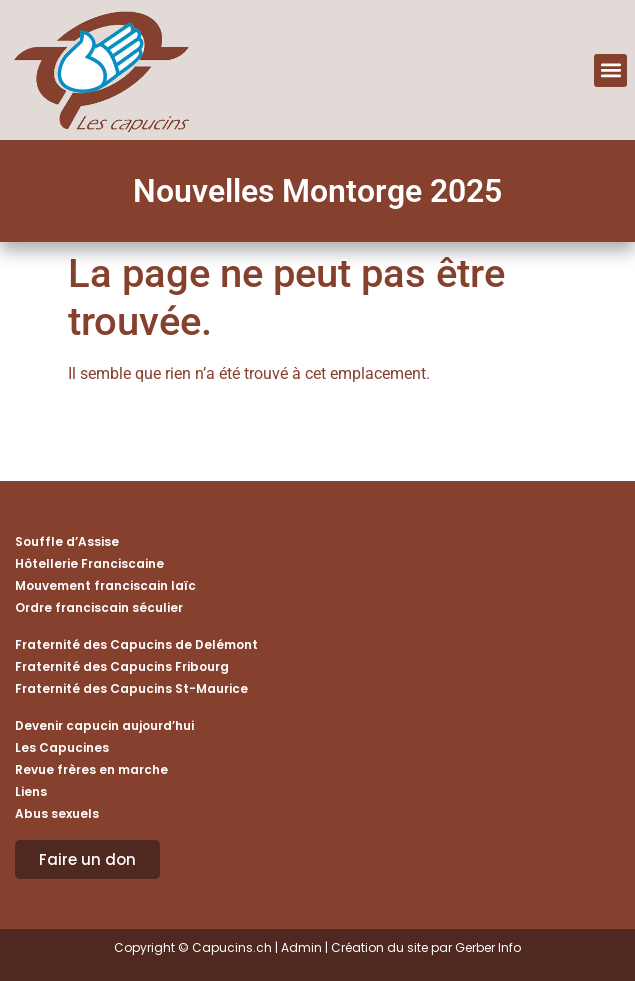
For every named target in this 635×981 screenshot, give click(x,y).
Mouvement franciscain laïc (105, 585)
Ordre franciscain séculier (99, 607)
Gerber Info (488, 947)
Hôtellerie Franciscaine (89, 563)
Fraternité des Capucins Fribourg (122, 666)
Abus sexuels (57, 813)
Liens (31, 791)
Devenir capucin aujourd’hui (104, 725)
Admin (301, 947)
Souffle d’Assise (67, 541)
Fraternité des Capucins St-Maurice (131, 688)
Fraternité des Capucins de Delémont (136, 644)
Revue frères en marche (91, 769)
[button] (610, 70)
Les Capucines (62, 747)
